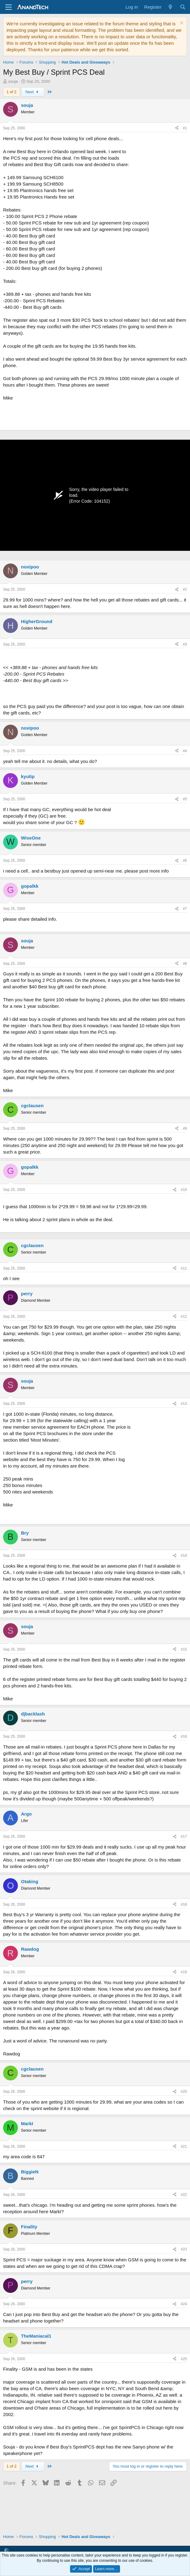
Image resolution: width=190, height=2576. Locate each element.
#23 (184, 2249)
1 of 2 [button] (11, 92)
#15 (184, 1649)
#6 (185, 860)
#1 (185, 128)
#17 (184, 1836)
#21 (184, 2146)
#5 (185, 799)
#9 (185, 1128)
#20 (184, 2091)
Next (33, 92)
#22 (184, 2195)
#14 (184, 1555)
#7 (185, 909)
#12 (184, 1316)
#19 (184, 1972)
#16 (184, 1736)
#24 (184, 2304)
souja (13, 81)
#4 (185, 751)
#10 (184, 1189)
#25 (184, 2359)
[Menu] (8, 7)
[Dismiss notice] (181, 23)
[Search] (183, 7)
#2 (185, 589)
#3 (185, 644)
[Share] (177, 128)
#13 (184, 1403)
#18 (184, 1904)
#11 (184, 1268)
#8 (185, 963)
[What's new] (170, 7)
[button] (6, 2550)
